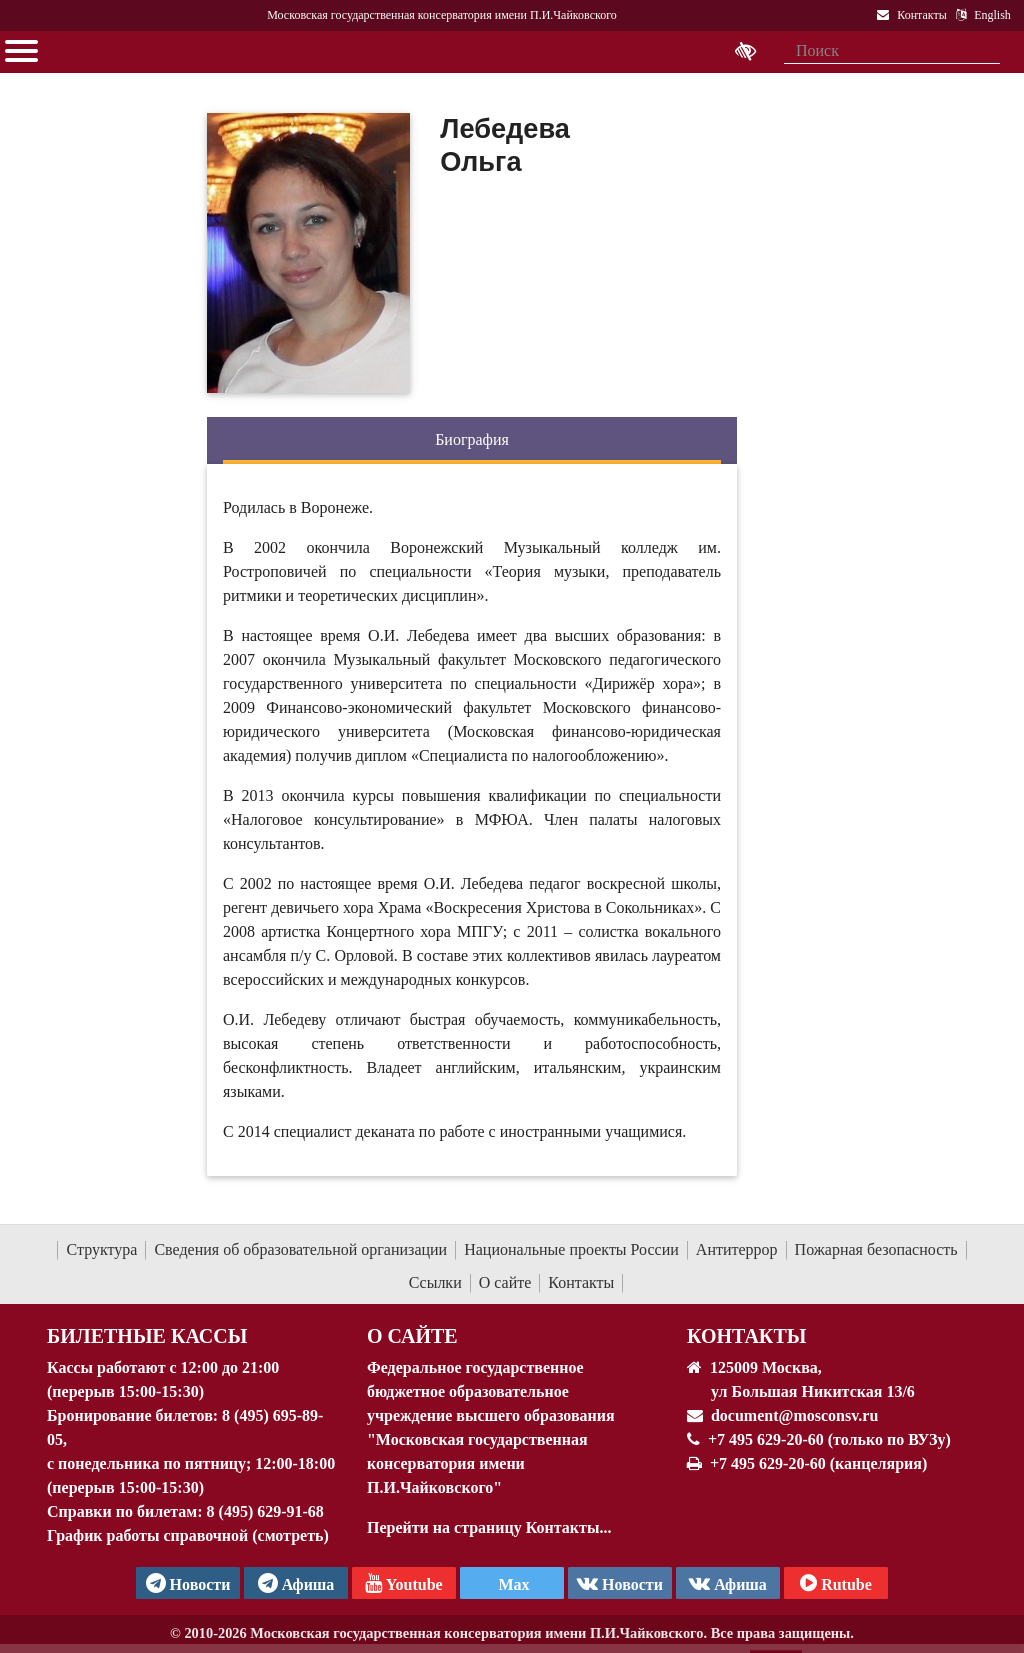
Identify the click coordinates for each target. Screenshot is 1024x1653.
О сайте (505, 1282)
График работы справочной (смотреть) (188, 1535)
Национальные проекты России (571, 1249)
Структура (101, 1249)
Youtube (403, 1583)
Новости (620, 1583)
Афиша (728, 1583)
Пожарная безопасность (876, 1249)
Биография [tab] (472, 439)
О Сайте (412, 1336)
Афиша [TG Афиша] (296, 1583)
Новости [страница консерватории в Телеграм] (188, 1583)
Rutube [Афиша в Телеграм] (836, 1583)
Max (511, 1584)
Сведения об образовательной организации (300, 1249)
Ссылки (435, 1282)
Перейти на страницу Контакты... (489, 1527)
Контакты (581, 1282)
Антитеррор (737, 1249)
